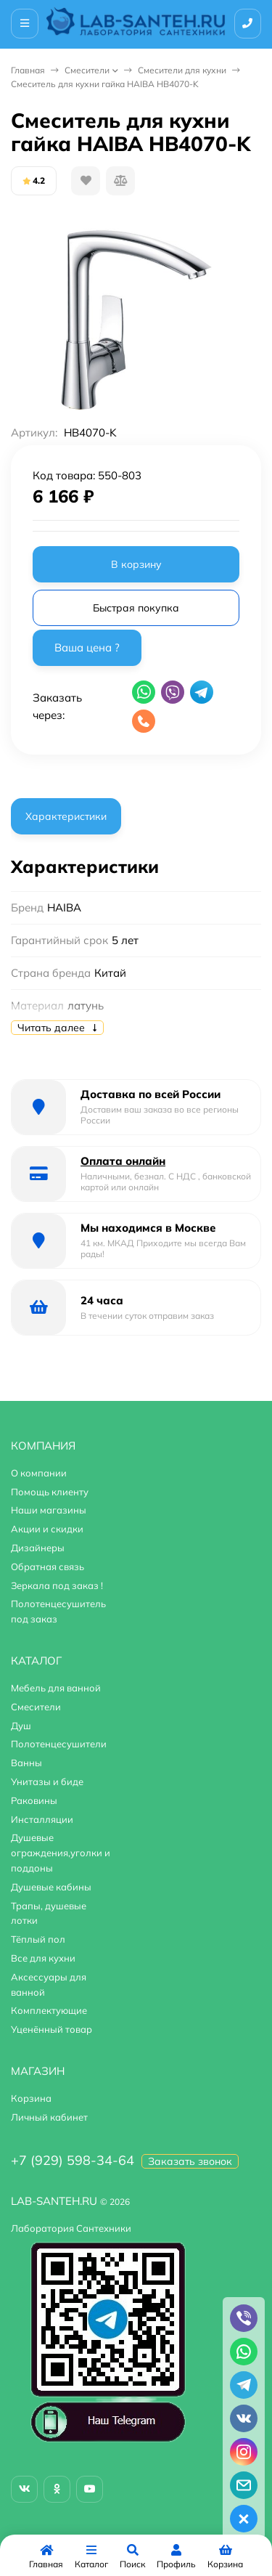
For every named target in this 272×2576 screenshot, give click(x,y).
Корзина (31, 2098)
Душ (21, 1725)
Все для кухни (43, 1958)
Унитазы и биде (47, 1781)
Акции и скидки (47, 1529)
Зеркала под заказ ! (57, 1585)
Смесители (87, 70)
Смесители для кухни (182, 70)
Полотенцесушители (59, 1744)
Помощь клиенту (49, 1492)
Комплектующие (49, 2010)
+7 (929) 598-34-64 (72, 2160)
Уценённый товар (51, 2029)
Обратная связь (47, 1566)
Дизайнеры (38, 1547)
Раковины (34, 1800)
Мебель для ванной (56, 1688)
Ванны (26, 1762)
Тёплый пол (38, 1939)
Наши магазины (48, 1510)
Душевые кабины (51, 1887)
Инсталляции (42, 1819)
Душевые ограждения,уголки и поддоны (60, 1853)
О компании (39, 1473)
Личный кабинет (49, 2117)
